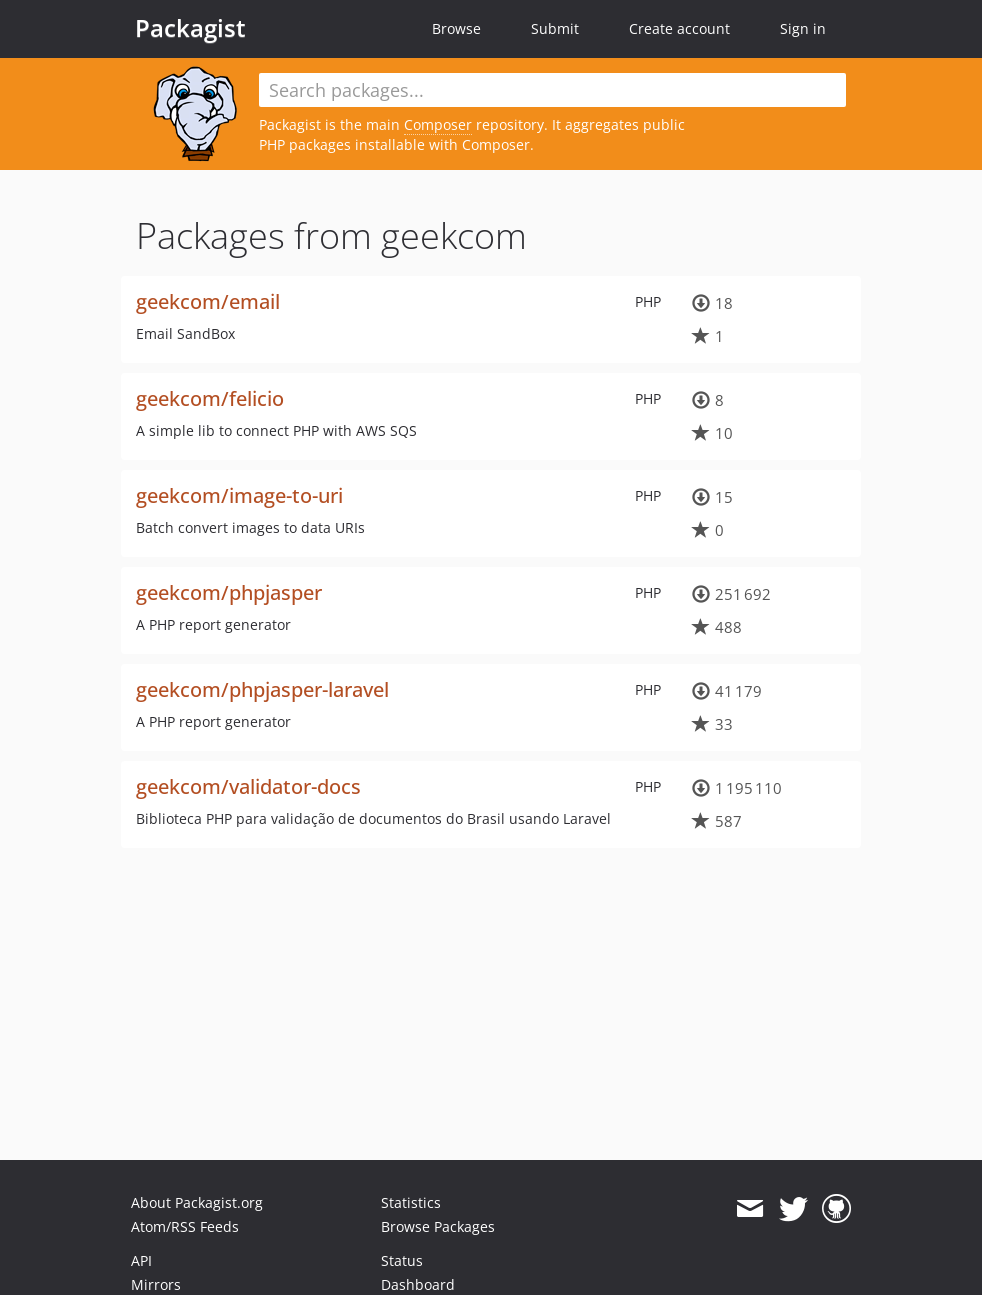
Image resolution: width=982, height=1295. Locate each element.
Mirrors (156, 1284)
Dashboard (418, 1284)
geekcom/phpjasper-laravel (262, 689)
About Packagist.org (197, 1202)
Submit (555, 28)
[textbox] (552, 90)
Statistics (411, 1202)
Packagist (190, 28)
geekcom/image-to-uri (239, 495)
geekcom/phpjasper (229, 592)
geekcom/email (208, 301)
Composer (438, 124)
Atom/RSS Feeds (185, 1226)
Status (402, 1260)
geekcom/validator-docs (248, 786)
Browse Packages (438, 1226)
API (141, 1260)
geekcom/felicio (210, 398)
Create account (679, 28)
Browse (456, 28)
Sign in (803, 28)
